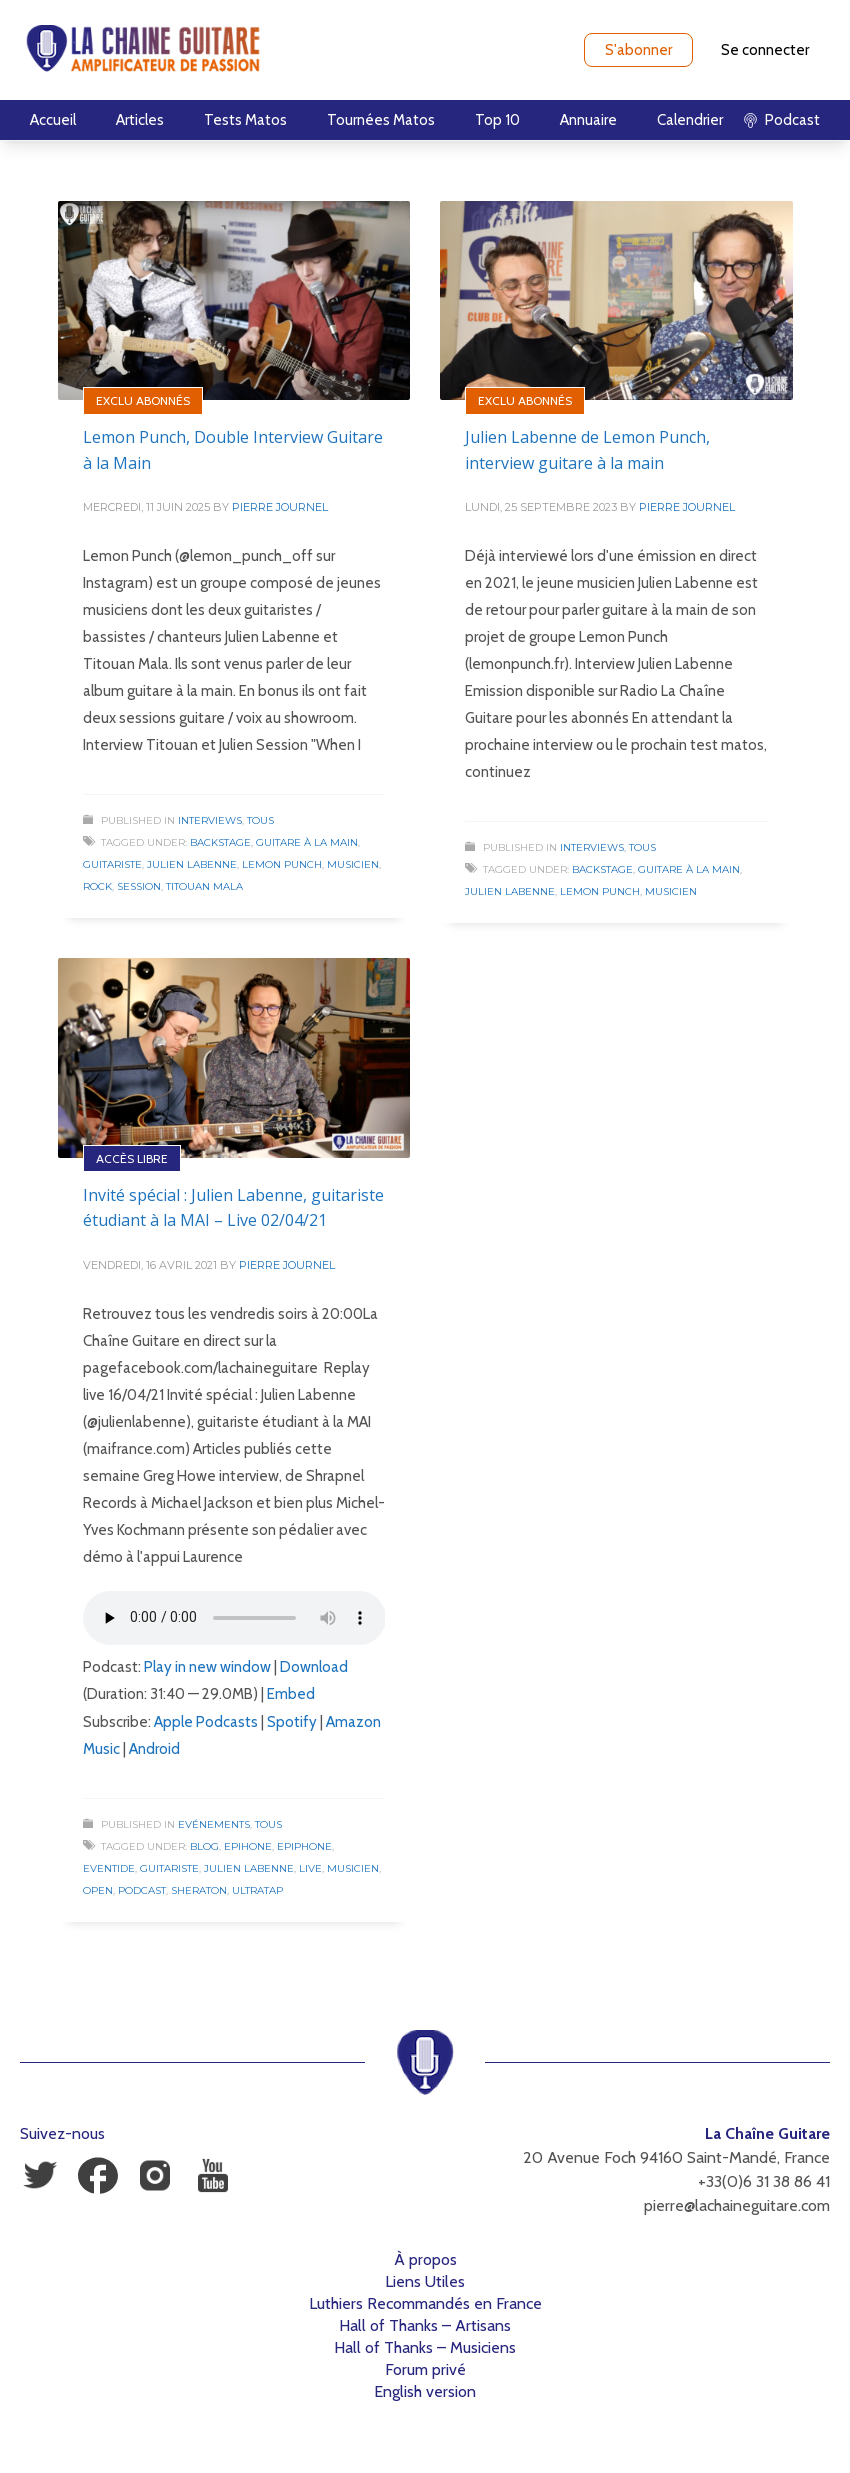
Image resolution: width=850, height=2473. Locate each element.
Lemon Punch (282, 864)
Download (314, 1667)
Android (154, 1749)
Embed (291, 1694)
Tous (260, 820)
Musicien (353, 864)
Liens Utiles (425, 2281)
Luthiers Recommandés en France (425, 2303)
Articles (140, 120)
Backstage (220, 842)
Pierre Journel (280, 507)
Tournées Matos (381, 120)
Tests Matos (245, 120)
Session (139, 886)
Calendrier (690, 120)
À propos (425, 2259)
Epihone (248, 1846)
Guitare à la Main (307, 842)
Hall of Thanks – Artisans (425, 2325)
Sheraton (199, 1890)
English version (425, 2391)
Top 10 (497, 120)
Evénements (214, 1824)
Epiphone (304, 1846)
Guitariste (112, 864)
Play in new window (207, 1667)
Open (98, 1890)
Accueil (53, 120)
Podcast (142, 1890)
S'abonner (638, 50)
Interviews (210, 820)
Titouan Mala (204, 886)
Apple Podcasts (206, 1722)
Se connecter (765, 50)
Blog (204, 1846)
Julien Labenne (192, 864)
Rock (97, 886)
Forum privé (425, 2369)
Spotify (292, 1722)
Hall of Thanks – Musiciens (425, 2347)
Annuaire (588, 120)
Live (310, 1868)
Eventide (109, 1868)
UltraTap (257, 1890)
